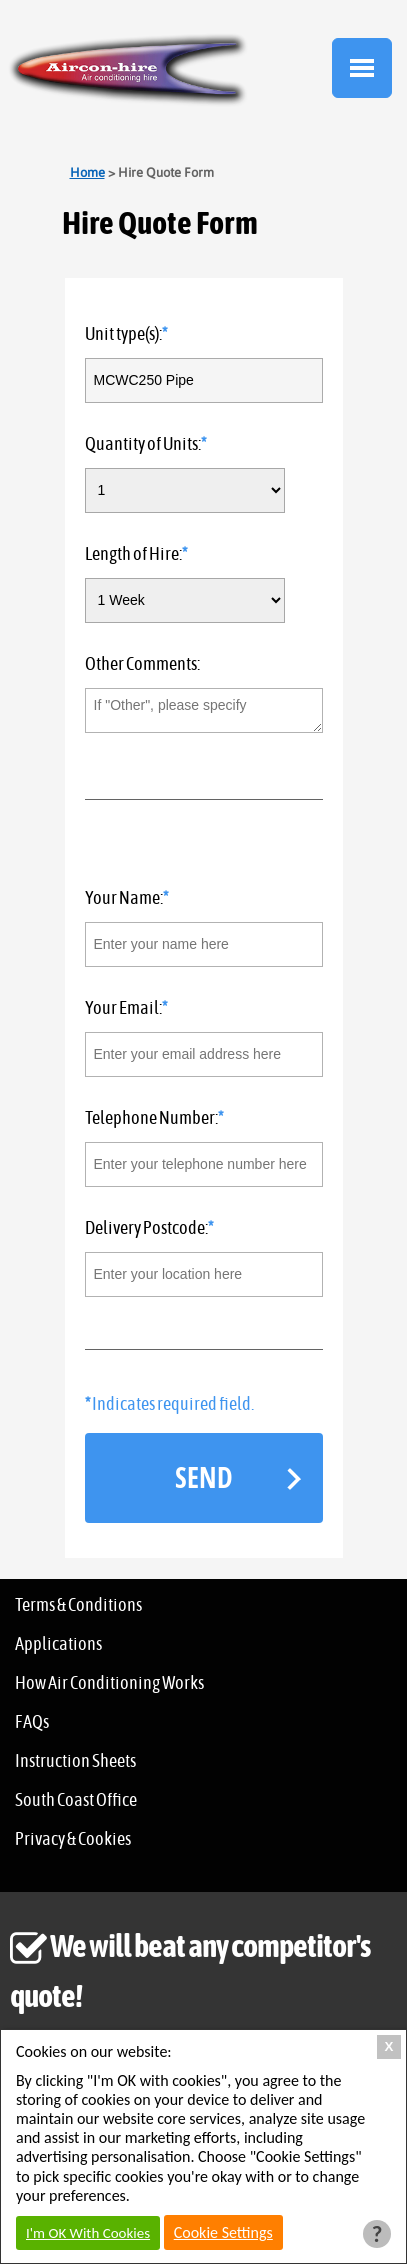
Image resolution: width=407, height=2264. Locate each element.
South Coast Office (76, 1801)
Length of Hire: (133, 555)
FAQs (32, 1723)
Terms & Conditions (78, 1606)
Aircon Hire (128, 70)
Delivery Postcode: (146, 1229)
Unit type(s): (123, 335)
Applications (58, 1645)
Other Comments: (142, 665)
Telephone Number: (151, 1119)
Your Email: (123, 1009)
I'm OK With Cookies (88, 2233)
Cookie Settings (223, 2232)
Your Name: (124, 899)
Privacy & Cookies (73, 1840)
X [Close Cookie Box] (389, 2046)
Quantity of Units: (143, 445)
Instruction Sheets (75, 1762)
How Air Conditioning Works (109, 1684)
